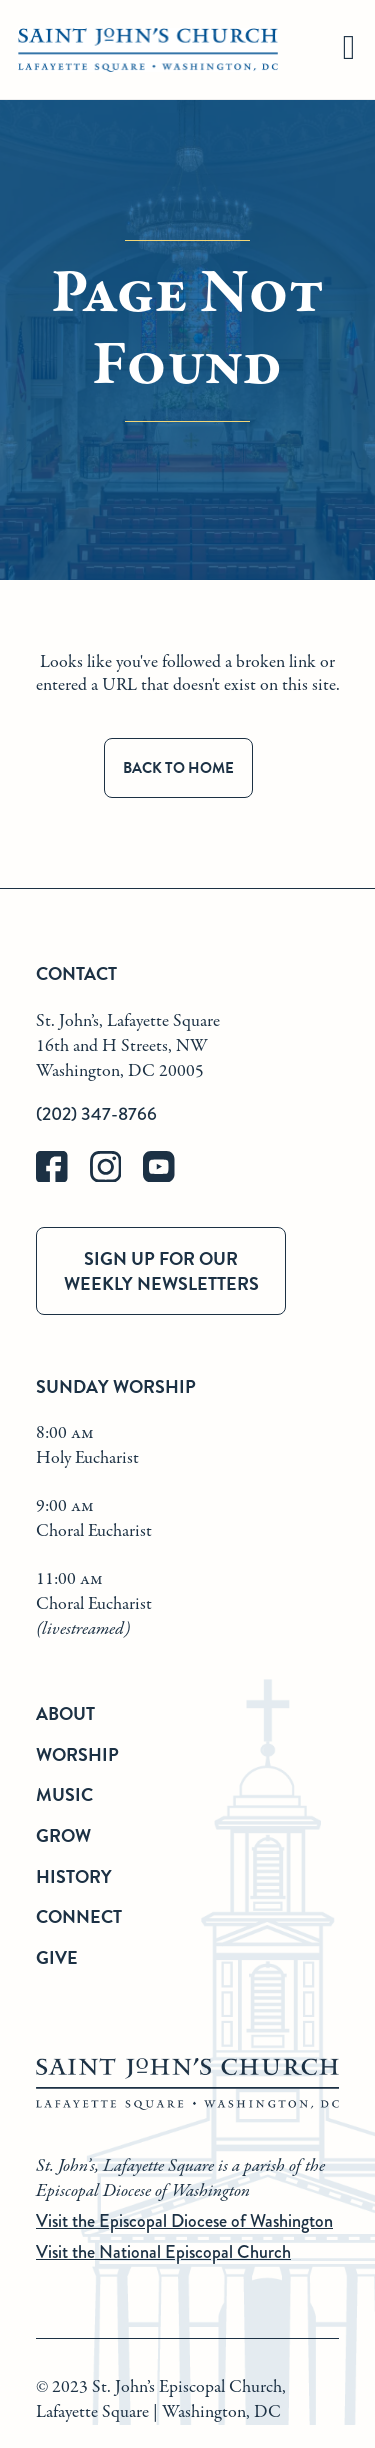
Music (64, 1794)
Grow (63, 1835)
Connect (79, 1916)
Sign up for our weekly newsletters (161, 1271)
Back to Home (178, 768)
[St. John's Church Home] (148, 50)
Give (57, 1957)
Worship (77, 1754)
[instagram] (117, 1177)
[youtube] (168, 1177)
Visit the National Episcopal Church (163, 2252)
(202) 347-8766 (96, 1114)
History (74, 1876)
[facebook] (63, 1177)
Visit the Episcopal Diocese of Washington (184, 2221)
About (65, 1713)
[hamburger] (349, 50)
